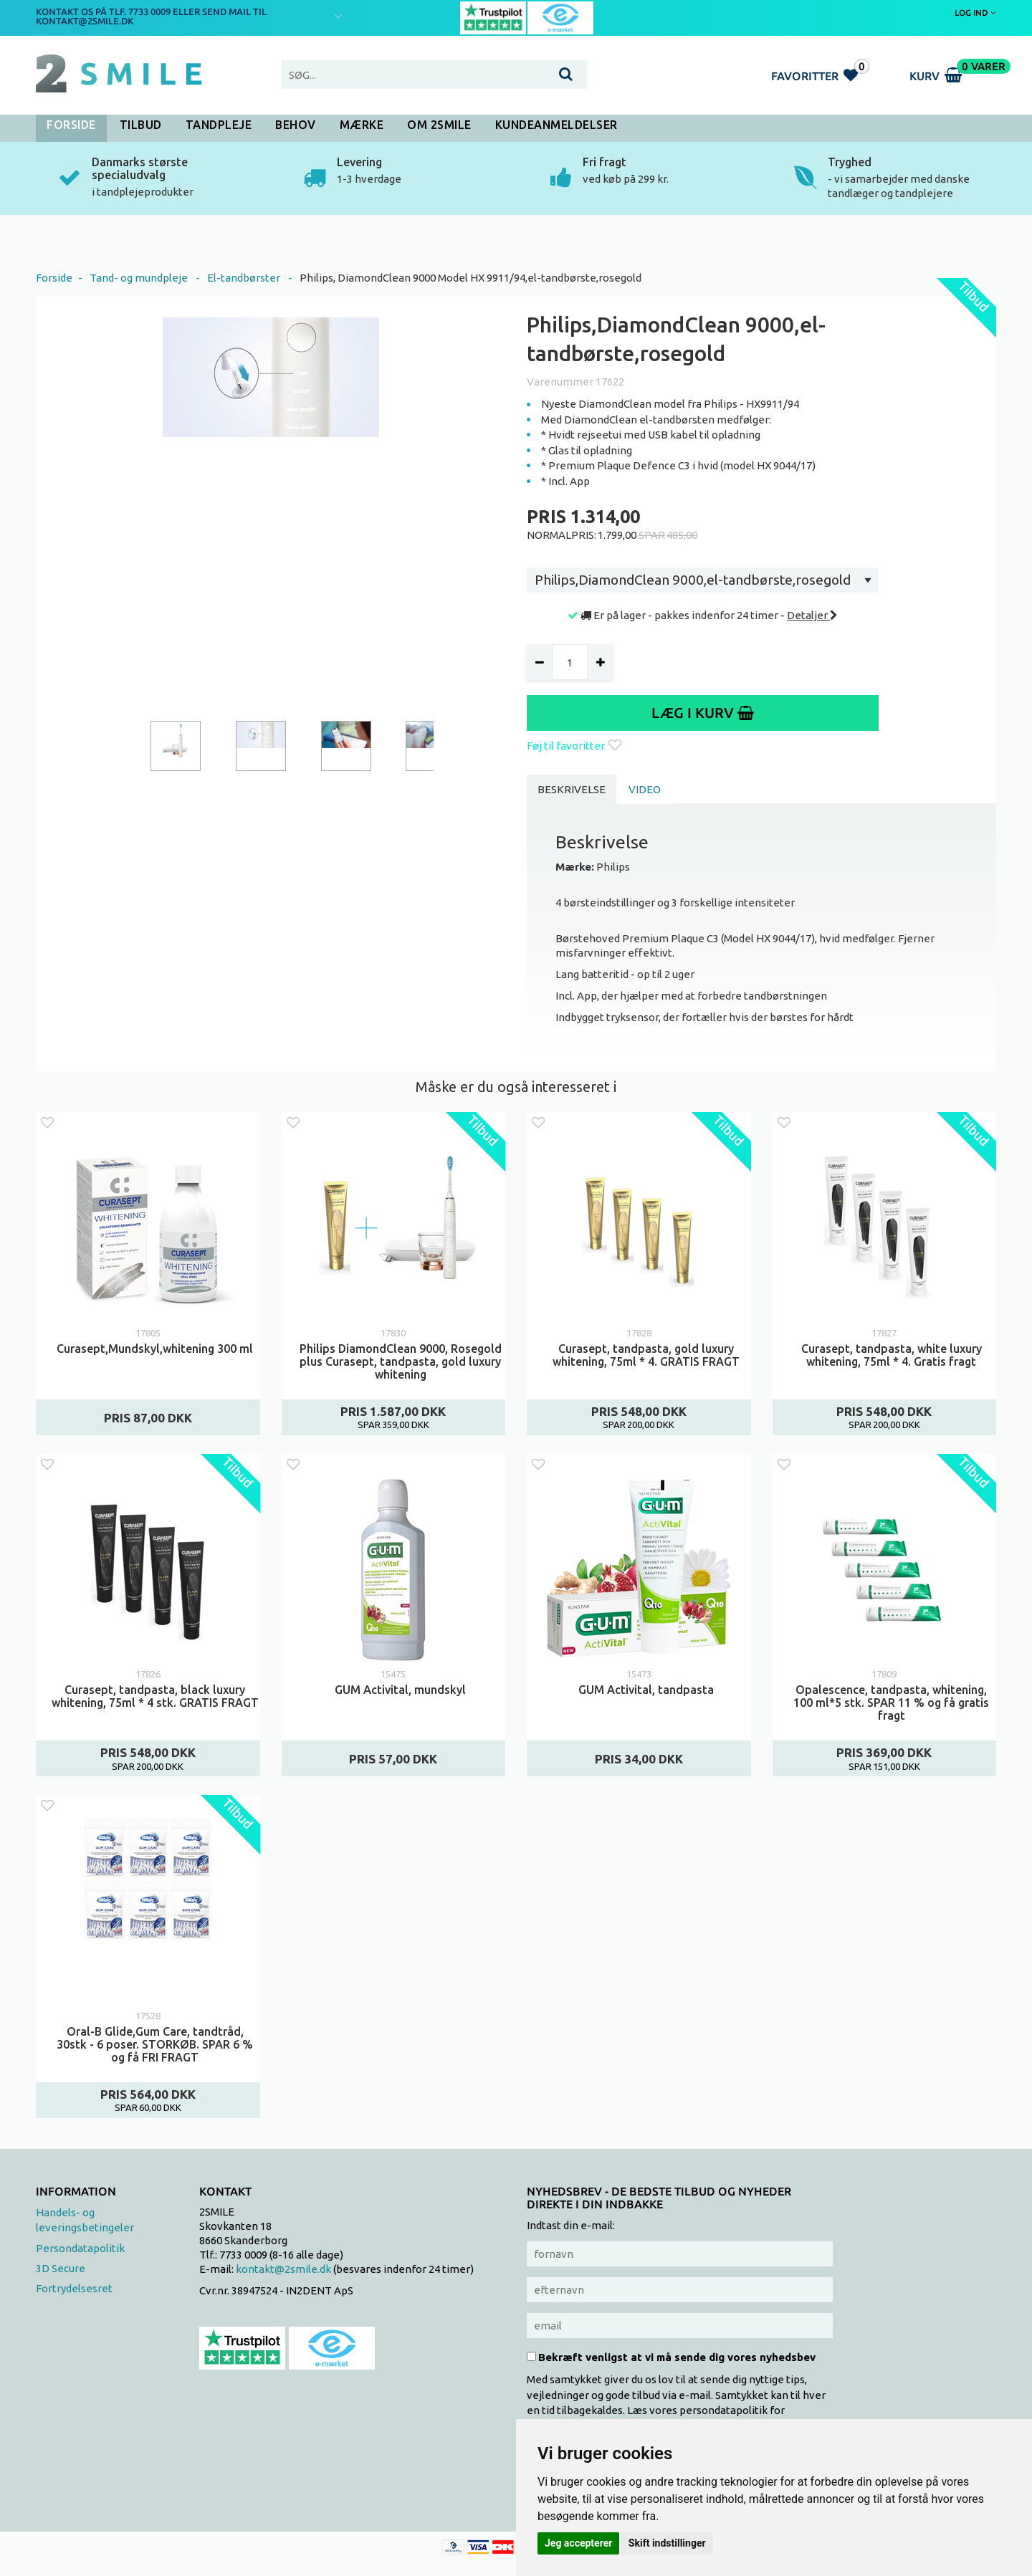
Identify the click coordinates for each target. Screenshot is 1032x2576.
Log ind (975, 12)
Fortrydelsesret (74, 2288)
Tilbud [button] (141, 124)
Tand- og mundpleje (139, 278)
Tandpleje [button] (219, 124)
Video (645, 789)
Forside (71, 124)
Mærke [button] (362, 124)
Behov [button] (295, 124)
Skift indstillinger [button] (667, 2543)
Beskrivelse (572, 789)
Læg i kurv (702, 712)
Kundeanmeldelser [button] (556, 124)
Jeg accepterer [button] (578, 2543)
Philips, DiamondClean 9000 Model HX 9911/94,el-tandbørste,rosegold (470, 278)
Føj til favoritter (574, 745)
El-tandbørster (243, 278)
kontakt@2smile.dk (283, 2269)
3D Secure (60, 2268)
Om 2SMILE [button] (439, 124)
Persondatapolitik (80, 2248)
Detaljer (812, 615)
